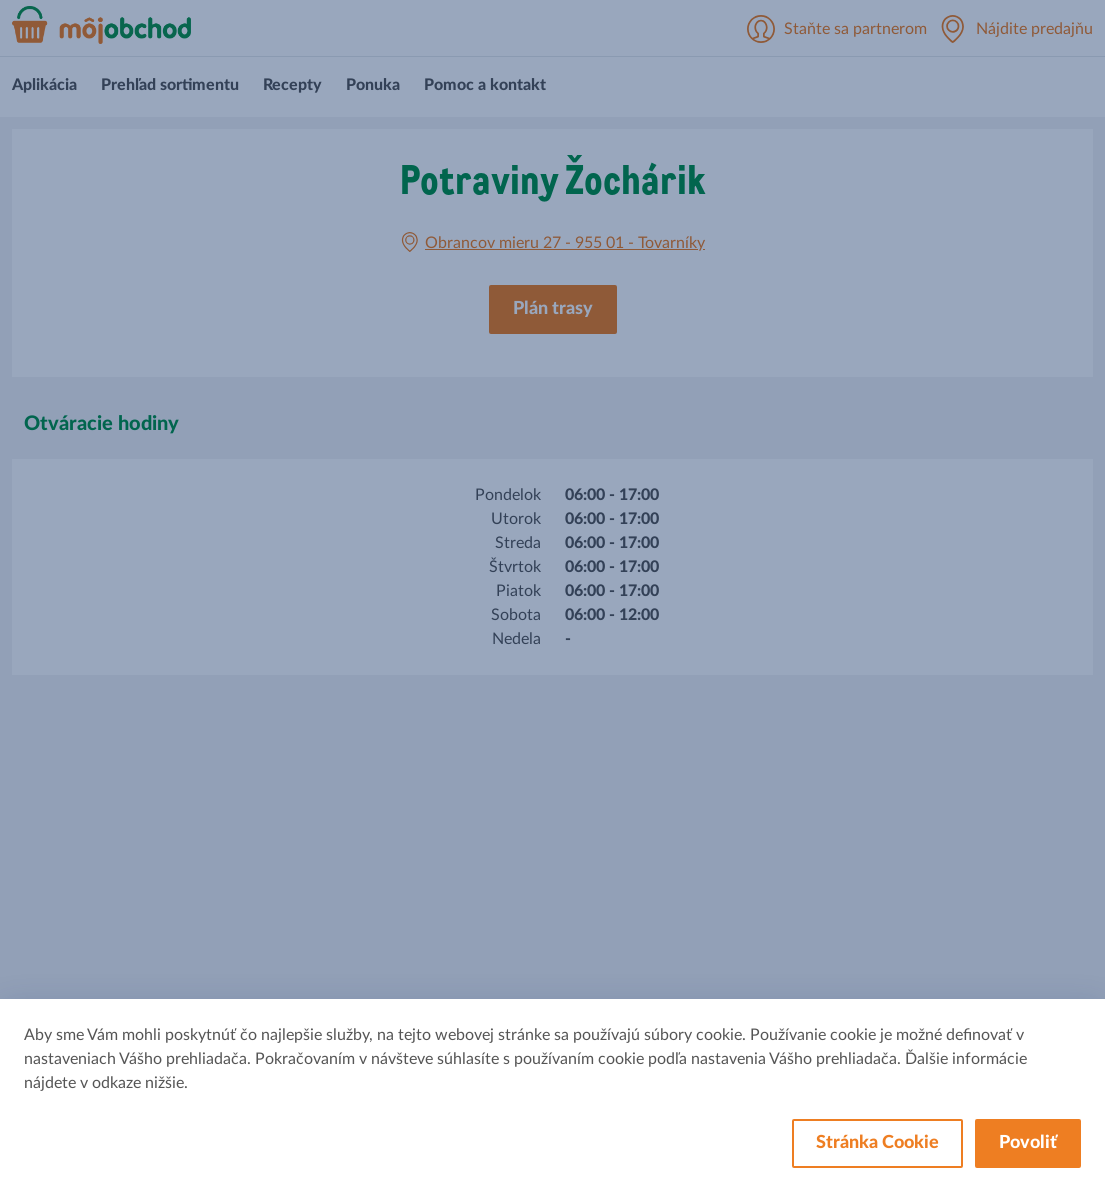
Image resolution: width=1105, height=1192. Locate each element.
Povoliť (1028, 1143)
